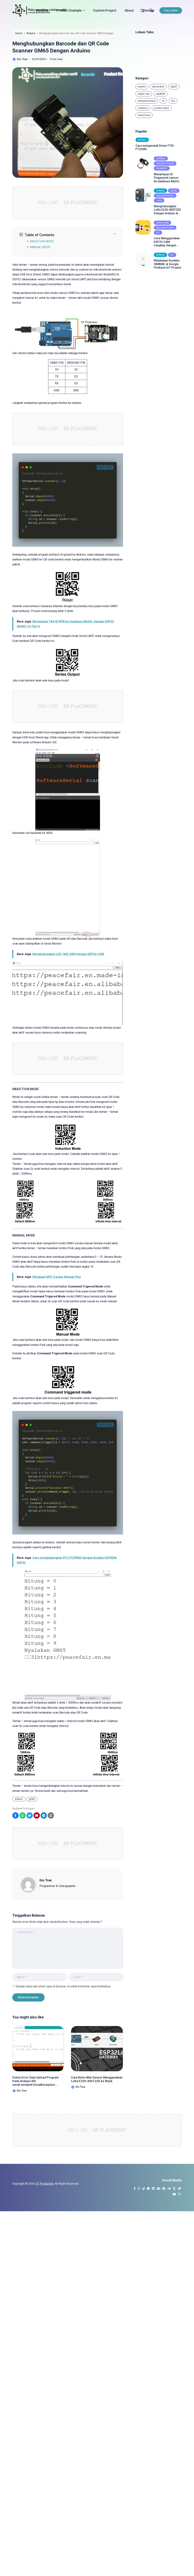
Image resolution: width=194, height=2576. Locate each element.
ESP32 (173, 192)
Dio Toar (45, 1880)
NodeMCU (161, 169)
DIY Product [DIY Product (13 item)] (158, 86)
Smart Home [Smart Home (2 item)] (144, 115)
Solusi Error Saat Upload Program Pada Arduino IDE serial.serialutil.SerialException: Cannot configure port (37, 2083)
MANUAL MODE (43, 247)
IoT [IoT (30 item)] (163, 100)
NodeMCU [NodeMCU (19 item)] (143, 108)
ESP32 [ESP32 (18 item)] (173, 86)
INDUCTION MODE (45, 241)
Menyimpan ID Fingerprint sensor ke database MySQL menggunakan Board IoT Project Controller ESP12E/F (167, 179)
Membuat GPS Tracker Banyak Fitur (56, 1277)
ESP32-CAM (162, 225)
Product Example (70, 10)
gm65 (32, 1799)
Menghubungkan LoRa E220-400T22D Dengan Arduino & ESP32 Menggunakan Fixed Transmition (167, 212)
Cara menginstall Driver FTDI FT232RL (156, 148)
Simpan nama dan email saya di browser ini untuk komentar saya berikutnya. (63, 1986)
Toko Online (171, 11)
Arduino (142, 139)
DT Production (45, 2183)
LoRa (159, 202)
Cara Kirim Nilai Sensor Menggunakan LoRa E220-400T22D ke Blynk (36, 2160)
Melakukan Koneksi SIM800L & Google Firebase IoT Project (167, 269)
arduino (19, 1799)
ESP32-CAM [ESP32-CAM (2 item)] (144, 93)
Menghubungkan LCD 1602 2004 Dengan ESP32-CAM (68, 954)
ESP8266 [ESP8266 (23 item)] (160, 93)
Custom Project (104, 11)
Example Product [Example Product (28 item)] (147, 100)
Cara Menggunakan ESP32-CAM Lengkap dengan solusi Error (166, 245)
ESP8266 (160, 159)
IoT (158, 235)
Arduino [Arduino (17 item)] (142, 86)
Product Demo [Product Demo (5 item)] (161, 108)
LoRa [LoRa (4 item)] (173, 100)
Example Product (165, 164)
